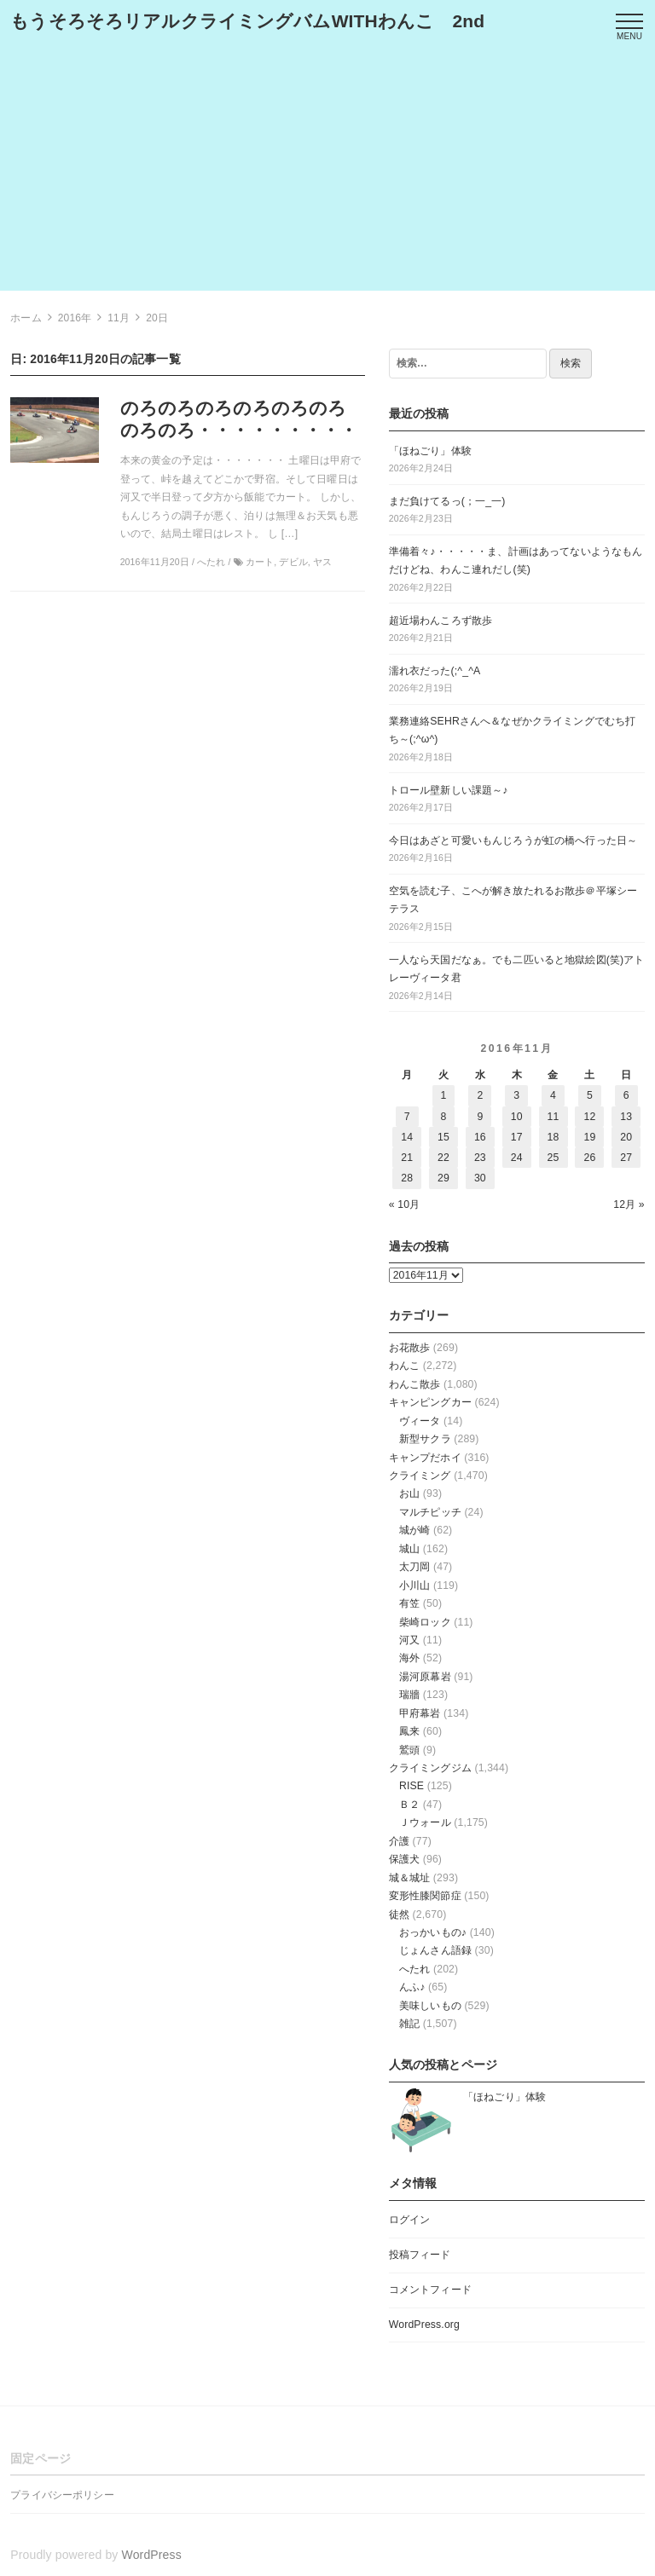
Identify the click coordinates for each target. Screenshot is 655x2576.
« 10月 (404, 1204)
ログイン (410, 2220)
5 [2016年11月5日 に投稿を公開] (590, 1095)
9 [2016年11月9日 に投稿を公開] (480, 1117)
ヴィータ (420, 1421)
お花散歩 (410, 1348)
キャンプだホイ (425, 1458)
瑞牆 (409, 1695)
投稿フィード (420, 2255)
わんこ (404, 1366)
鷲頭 (409, 1750)
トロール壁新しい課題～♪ (448, 790)
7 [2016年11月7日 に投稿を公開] (407, 1117)
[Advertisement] (327, 171)
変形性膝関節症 (425, 1896)
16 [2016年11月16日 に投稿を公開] (480, 1137)
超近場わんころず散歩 (440, 621)
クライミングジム (430, 1768)
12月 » (629, 1204)
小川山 (414, 1585)
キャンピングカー (430, 1402)
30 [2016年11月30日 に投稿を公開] (480, 1178)
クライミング (420, 1475)
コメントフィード (430, 2290)
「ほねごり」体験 (430, 451)
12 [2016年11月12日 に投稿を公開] (589, 1117)
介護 (399, 1841)
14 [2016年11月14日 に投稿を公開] (407, 1137)
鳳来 (409, 1731)
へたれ (414, 1969)
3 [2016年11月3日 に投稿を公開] (516, 1095)
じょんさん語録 (435, 1950)
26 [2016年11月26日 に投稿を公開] (589, 1158)
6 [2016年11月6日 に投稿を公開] (626, 1095)
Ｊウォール (425, 1822)
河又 (409, 1640)
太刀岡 (414, 1567)
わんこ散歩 (415, 1384)
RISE (411, 1786)
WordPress (152, 2555)
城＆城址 (410, 1878)
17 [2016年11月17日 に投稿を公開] (517, 1137)
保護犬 (404, 1859)
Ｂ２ (409, 1805)
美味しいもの (430, 2006)
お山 (409, 1493)
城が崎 (414, 1530)
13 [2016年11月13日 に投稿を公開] (626, 1117)
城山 (409, 1549)
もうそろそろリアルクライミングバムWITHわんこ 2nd (247, 21)
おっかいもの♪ (433, 1932)
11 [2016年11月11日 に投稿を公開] (553, 1117)
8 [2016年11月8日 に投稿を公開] (444, 1117)
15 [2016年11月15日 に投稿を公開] (443, 1137)
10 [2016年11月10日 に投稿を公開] (517, 1117)
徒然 (399, 1914)
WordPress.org (424, 2325)
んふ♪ (412, 1987)
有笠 (409, 1603)
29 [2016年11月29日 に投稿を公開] (443, 1178)
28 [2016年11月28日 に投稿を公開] (407, 1178)
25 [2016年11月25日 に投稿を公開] (553, 1158)
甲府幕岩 (420, 1713)
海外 (409, 1658)
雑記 (409, 2024)
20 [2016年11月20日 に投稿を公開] (626, 1137)
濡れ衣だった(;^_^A (435, 671)
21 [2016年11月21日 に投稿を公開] (407, 1158)
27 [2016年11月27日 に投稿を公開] (626, 1158)
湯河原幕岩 (425, 1677)
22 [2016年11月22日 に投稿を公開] (443, 1158)
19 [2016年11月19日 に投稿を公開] (589, 1137)
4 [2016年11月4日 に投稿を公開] (553, 1095)
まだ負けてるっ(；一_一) (447, 501)
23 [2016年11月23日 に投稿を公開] (480, 1158)
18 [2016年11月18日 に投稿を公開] (553, 1137)
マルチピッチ (430, 1512)
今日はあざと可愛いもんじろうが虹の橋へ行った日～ (513, 840)
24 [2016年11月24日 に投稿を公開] (517, 1158)
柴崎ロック (425, 1622)
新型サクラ (425, 1439)
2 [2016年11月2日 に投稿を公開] (480, 1095)
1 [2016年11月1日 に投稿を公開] (444, 1095)
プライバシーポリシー (61, 2495)
